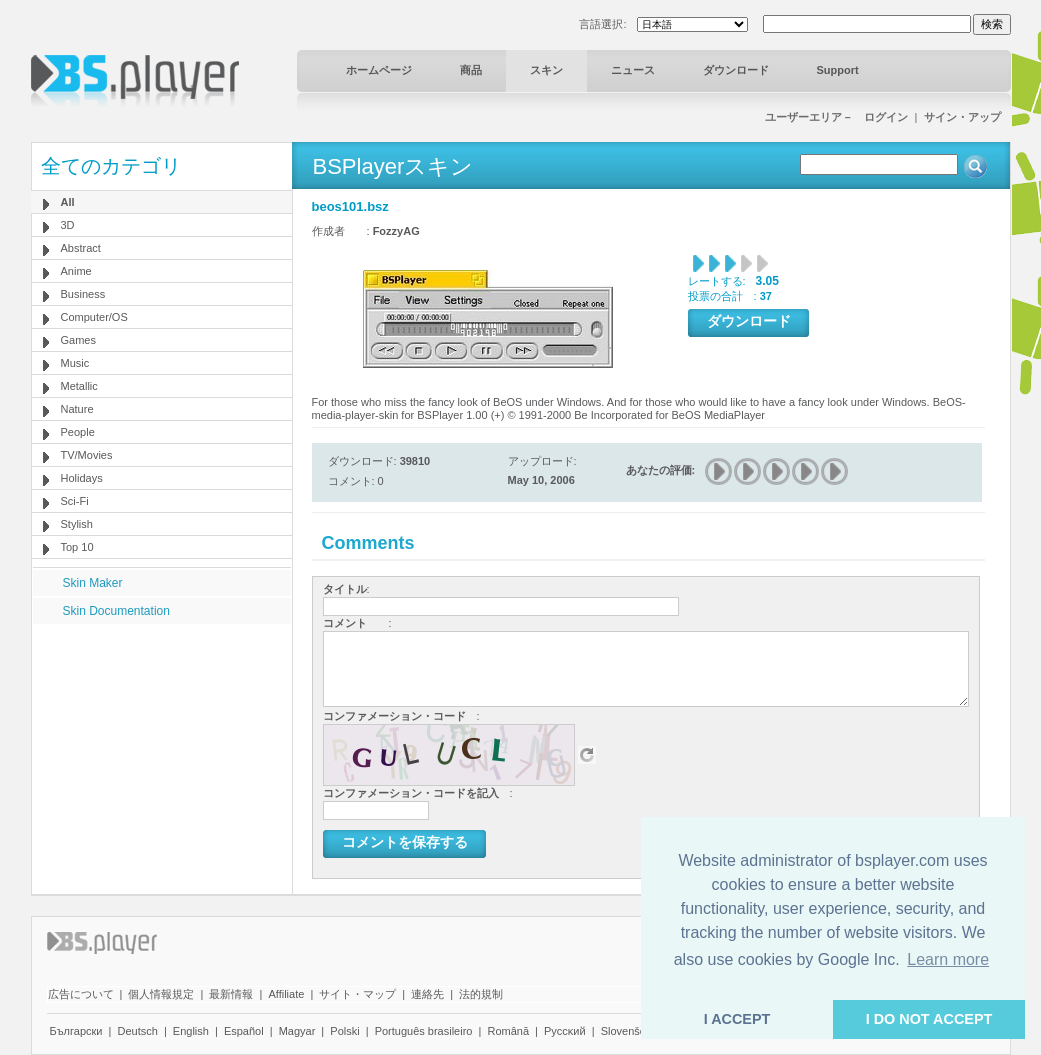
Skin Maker (93, 583)
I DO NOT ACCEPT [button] (929, 1019)
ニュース (633, 70)
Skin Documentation (116, 611)
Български (76, 1031)
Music (75, 363)
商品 (471, 70)
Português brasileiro (424, 1031)
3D (68, 225)
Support (838, 70)
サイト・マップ (357, 994)
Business (83, 294)
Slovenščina (630, 1031)
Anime (76, 271)
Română (508, 1031)
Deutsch (137, 1031)
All (68, 202)
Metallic (79, 386)
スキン (546, 70)
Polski (344, 1031)
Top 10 (77, 547)
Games (78, 340)
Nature (77, 409)
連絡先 (427, 994)
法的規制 (481, 994)
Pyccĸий (565, 1031)
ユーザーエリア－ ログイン (836, 117)
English (191, 1031)
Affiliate (286, 994)
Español (244, 1031)
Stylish (77, 524)
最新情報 (231, 994)
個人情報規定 (161, 994)
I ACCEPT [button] (737, 1019)
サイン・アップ (962, 117)
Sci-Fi (75, 501)
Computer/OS (94, 317)
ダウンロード (736, 70)
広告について (81, 994)
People (78, 432)
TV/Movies (87, 455)
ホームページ (379, 70)
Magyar (297, 1031)
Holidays (82, 478)
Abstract (81, 248)
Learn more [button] (948, 959)
